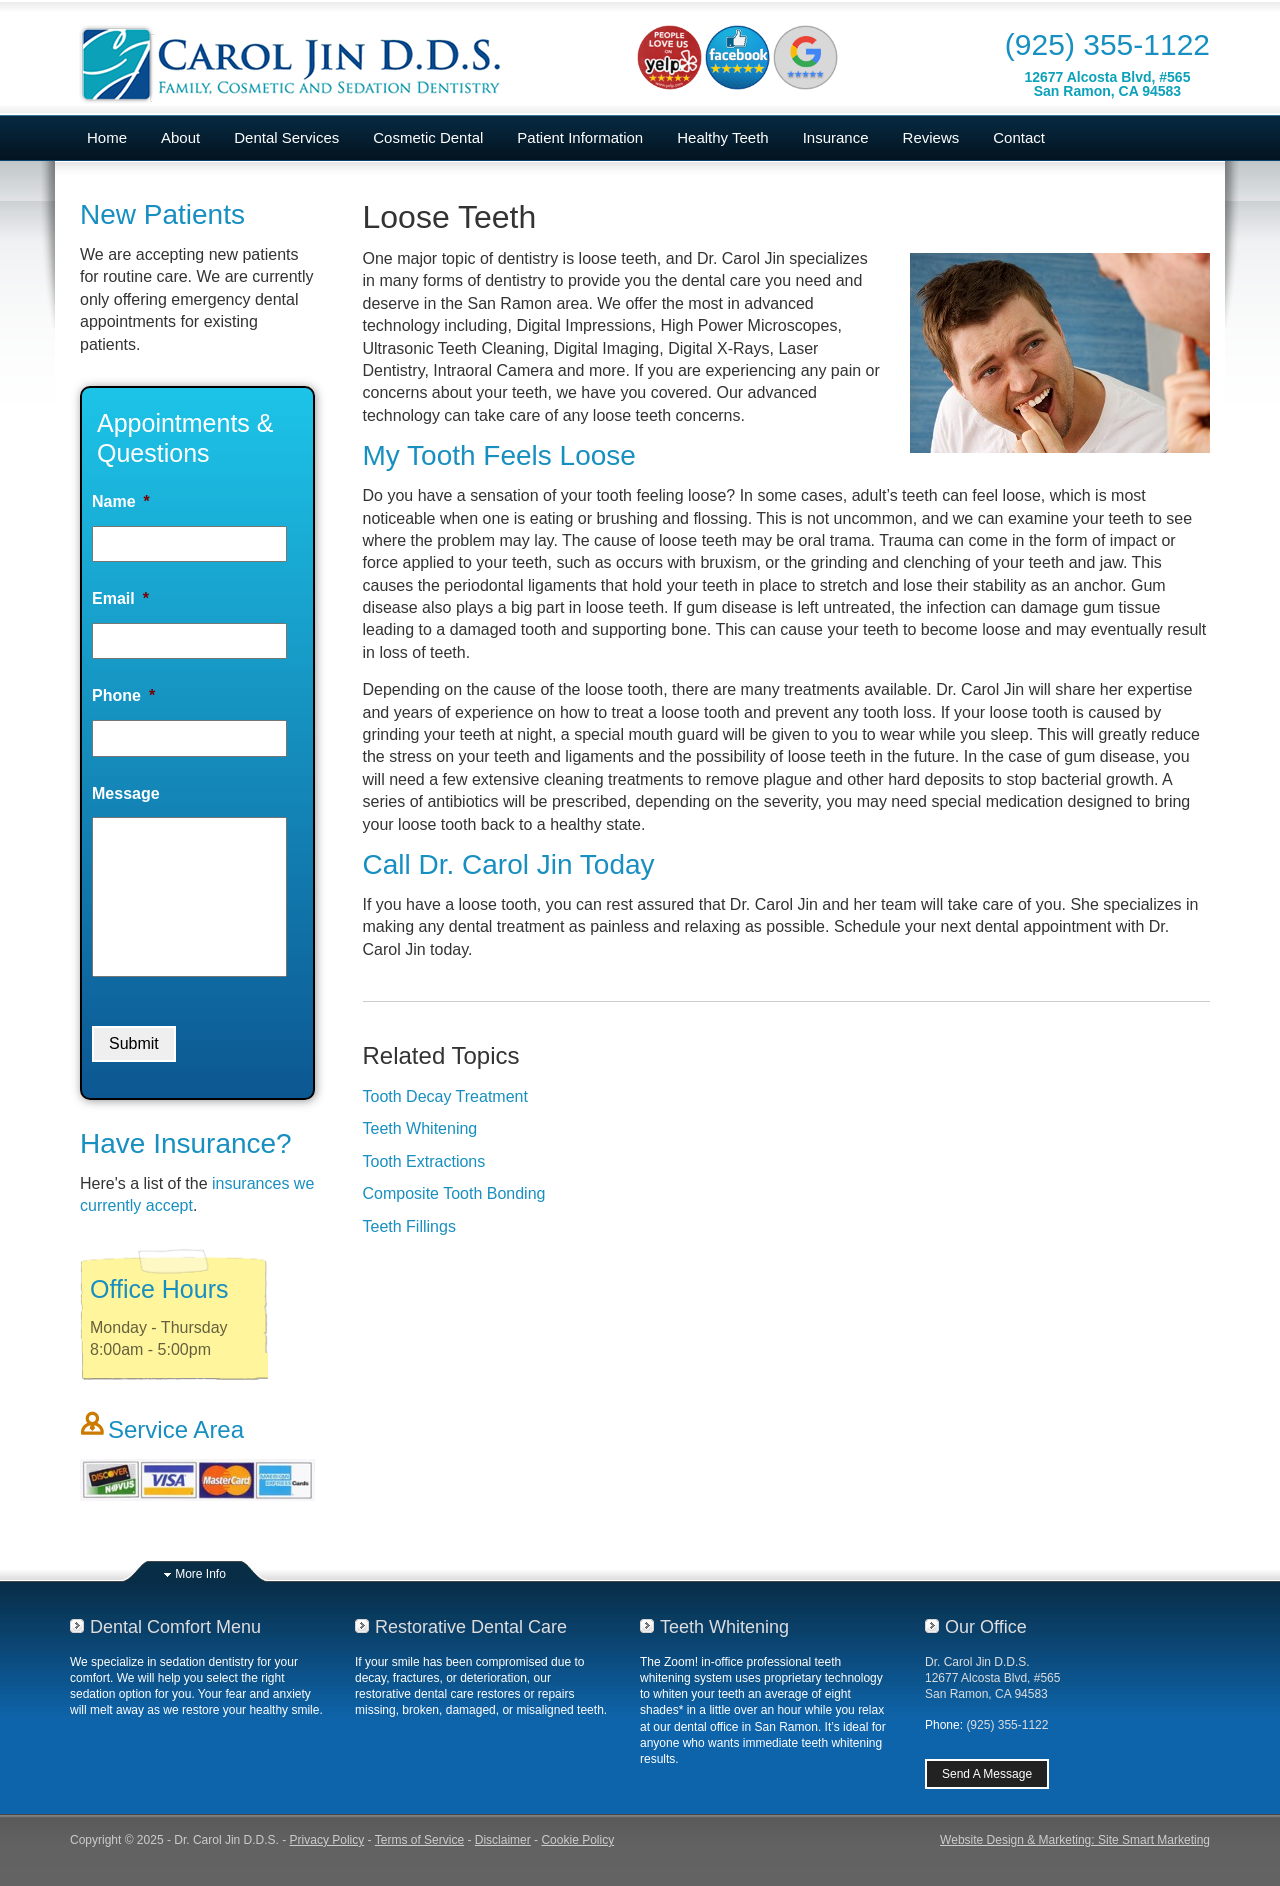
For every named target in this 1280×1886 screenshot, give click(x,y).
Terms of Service (419, 1840)
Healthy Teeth (722, 137)
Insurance (836, 137)
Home (107, 137)
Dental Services (286, 137)
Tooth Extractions (424, 1161)
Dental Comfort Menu (175, 1627)
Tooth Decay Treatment (445, 1096)
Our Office (986, 1627)
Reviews (931, 137)
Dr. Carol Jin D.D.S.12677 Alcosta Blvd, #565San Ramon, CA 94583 (992, 1678)
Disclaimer (503, 1840)
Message (126, 793)
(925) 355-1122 (1107, 44)
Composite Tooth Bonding (454, 1193)
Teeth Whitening (420, 1128)
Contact (1019, 137)
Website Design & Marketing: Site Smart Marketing (1075, 1840)
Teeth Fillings (409, 1226)
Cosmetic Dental (428, 137)
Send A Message (987, 1774)
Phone (123, 695)
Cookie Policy (577, 1840)
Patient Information (580, 137)
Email (120, 598)
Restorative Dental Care (471, 1627)
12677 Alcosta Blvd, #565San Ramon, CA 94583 (1107, 84)
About (180, 137)
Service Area (176, 1429)
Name (121, 501)
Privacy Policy (327, 1840)
